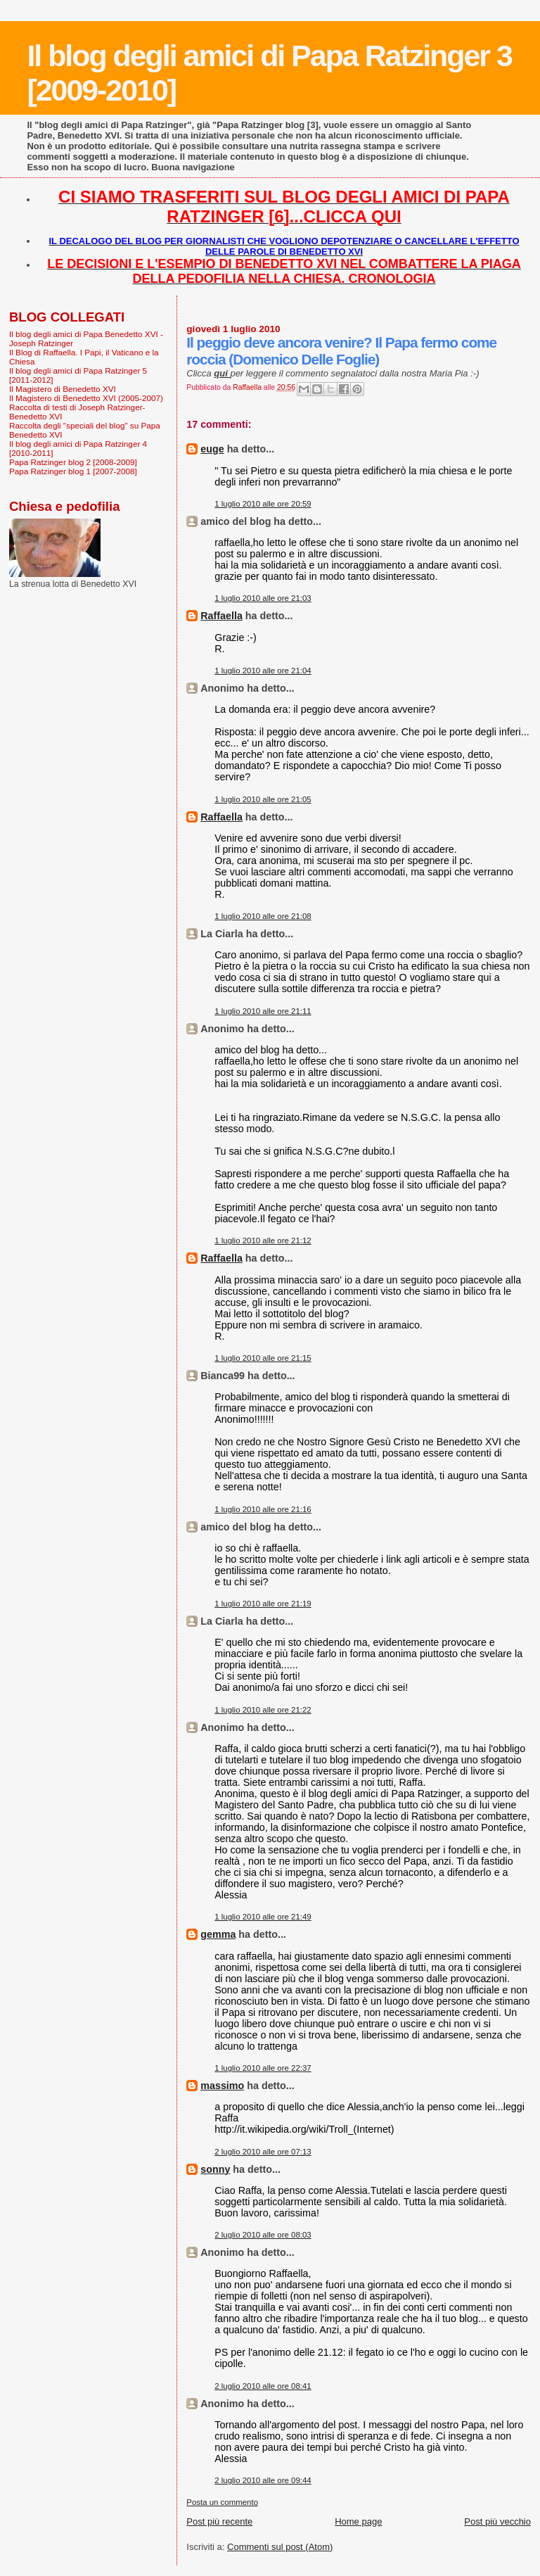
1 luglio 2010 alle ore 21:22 (262, 1710)
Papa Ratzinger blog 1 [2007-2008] (73, 471)
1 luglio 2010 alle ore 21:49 (262, 1916)
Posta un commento (222, 2502)
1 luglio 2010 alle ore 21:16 (262, 1509)
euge (212, 449)
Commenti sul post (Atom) (280, 2547)
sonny (215, 2169)
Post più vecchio (497, 2521)
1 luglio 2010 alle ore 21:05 (262, 799)
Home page (358, 2521)
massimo (222, 2085)
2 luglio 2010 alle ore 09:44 (262, 2480)
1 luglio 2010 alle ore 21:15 (262, 1358)
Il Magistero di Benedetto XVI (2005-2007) (86, 397)
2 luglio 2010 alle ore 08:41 (262, 2386)
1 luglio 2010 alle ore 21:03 (262, 598)
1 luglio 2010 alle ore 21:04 (262, 670)
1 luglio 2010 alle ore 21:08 (262, 916)
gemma (218, 1934)
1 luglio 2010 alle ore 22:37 (262, 2068)
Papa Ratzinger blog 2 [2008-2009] (73, 462)
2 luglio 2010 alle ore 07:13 (262, 2151)
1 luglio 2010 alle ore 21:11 (262, 1011)
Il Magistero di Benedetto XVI (62, 388)
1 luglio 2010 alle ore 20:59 (262, 504)
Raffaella (221, 615)
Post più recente (219, 2521)
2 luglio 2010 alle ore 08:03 (262, 2235)
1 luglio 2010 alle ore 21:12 (262, 1240)
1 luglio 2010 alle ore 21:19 (262, 1603)
